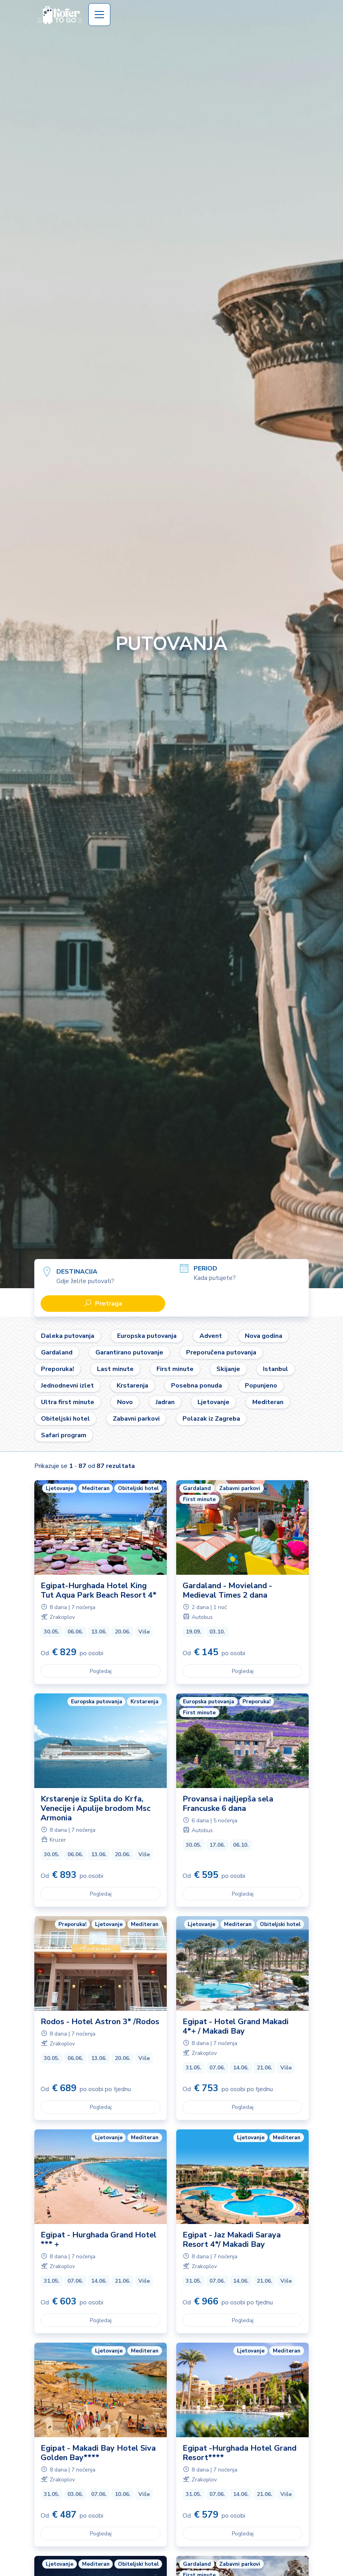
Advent (210, 1336)
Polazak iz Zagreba (211, 1418)
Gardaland (57, 1352)
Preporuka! (57, 1369)
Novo (125, 1402)
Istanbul (275, 1369)
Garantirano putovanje (129, 1352)
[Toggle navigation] (99, 14)
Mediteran (267, 1402)
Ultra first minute (67, 1402)
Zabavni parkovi (136, 1418)
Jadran (165, 1402)
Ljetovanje (213, 1402)
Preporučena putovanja (221, 1352)
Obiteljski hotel (65, 1418)
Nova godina (263, 1336)
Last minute (115, 1369)
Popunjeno (261, 1385)
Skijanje (228, 1369)
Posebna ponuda (196, 1385)
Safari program (63, 1435)
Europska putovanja (147, 1336)
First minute (175, 1369)
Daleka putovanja (67, 1336)
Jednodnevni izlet (67, 1385)
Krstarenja (132, 1385)
